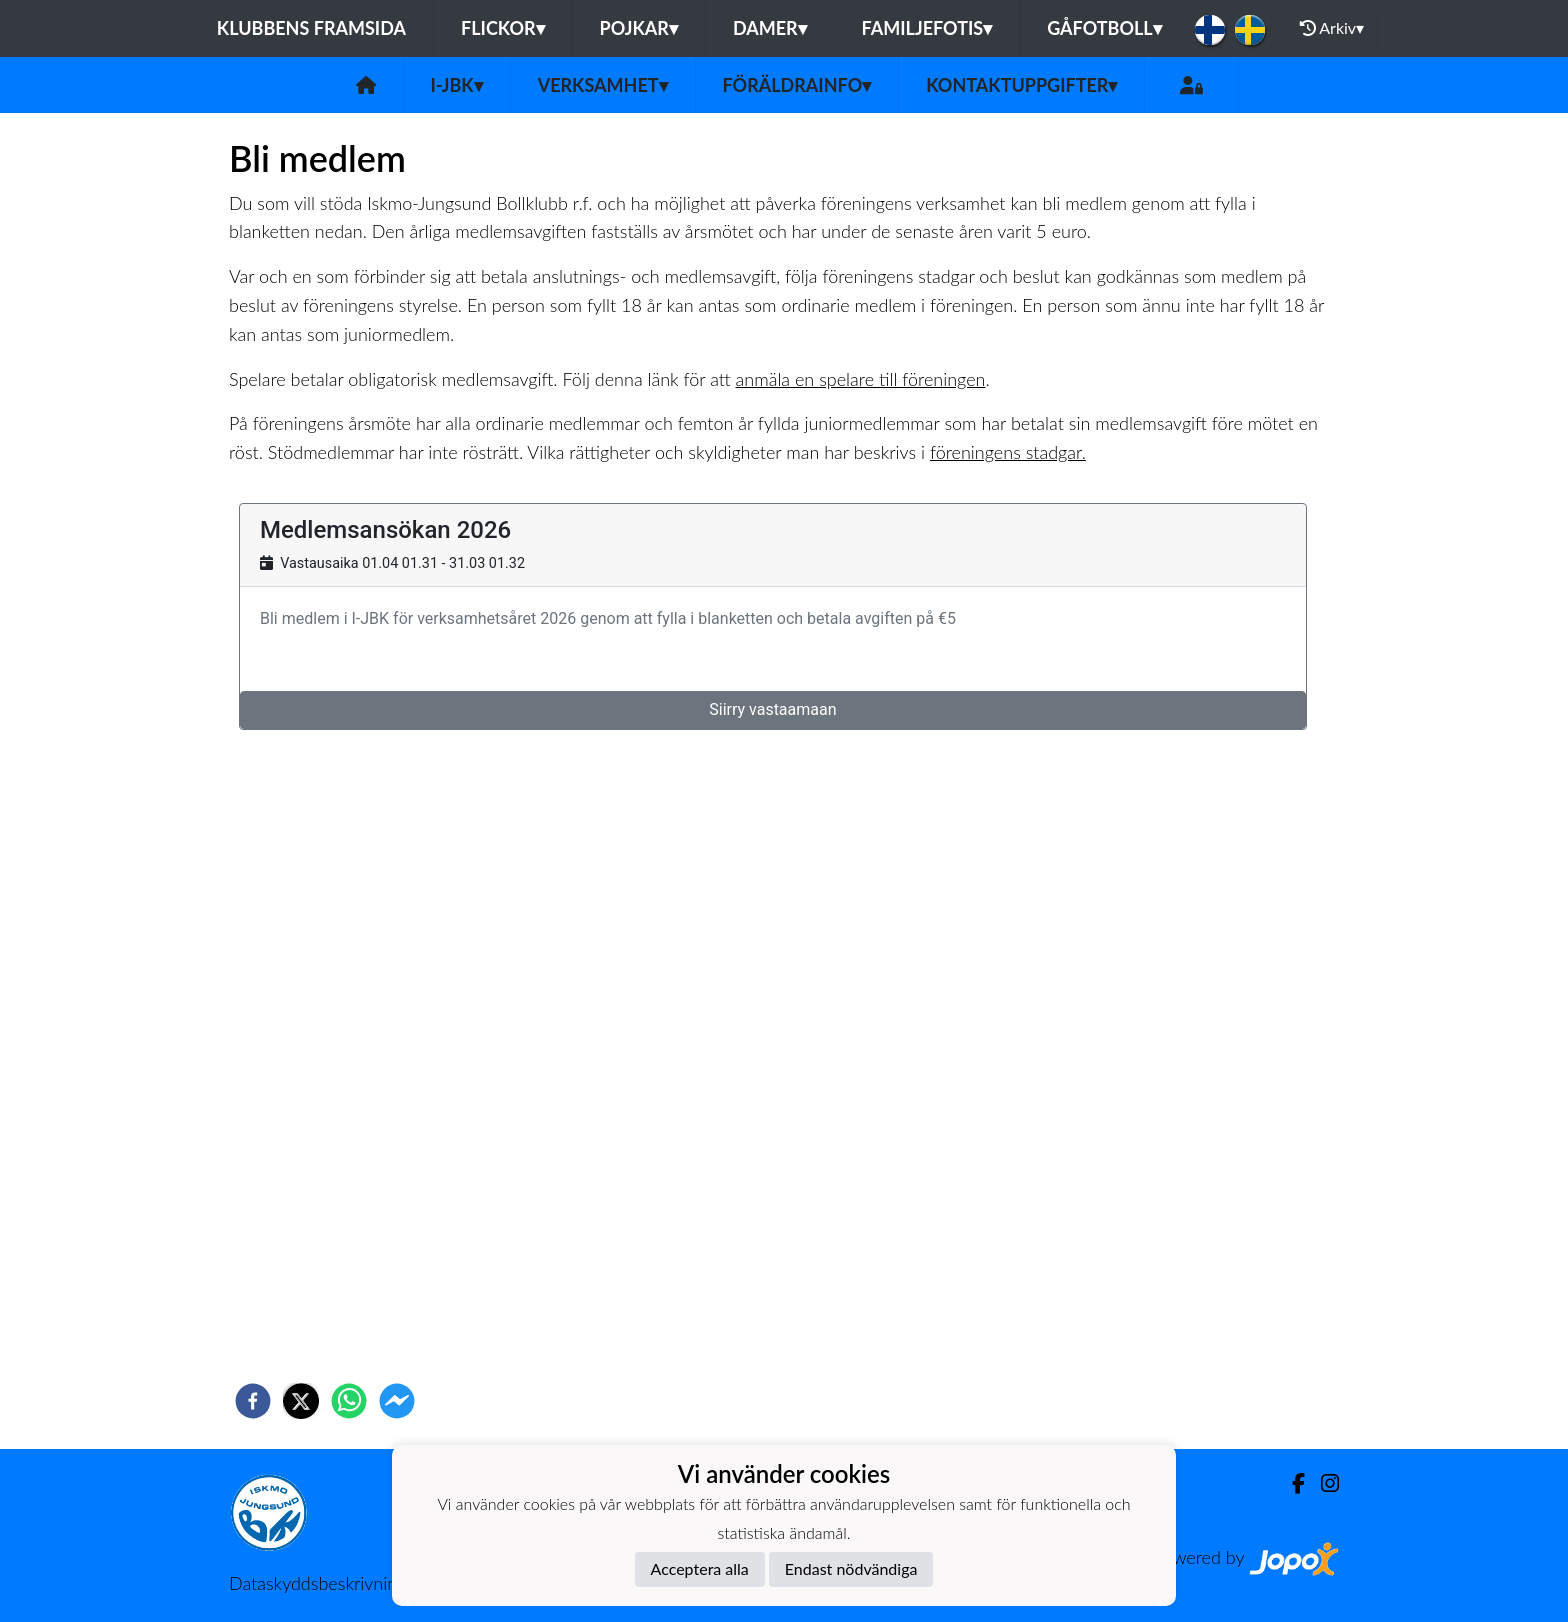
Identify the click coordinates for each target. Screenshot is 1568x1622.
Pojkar (639, 28)
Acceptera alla (700, 1568)
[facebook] (253, 1401)
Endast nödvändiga (851, 1568)
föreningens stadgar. (1008, 452)
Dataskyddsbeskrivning (317, 1583)
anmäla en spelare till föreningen (861, 379)
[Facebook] (1290, 1483)
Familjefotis (927, 28)
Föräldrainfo (797, 85)
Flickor (503, 28)
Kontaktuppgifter (1021, 85)
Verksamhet (603, 85)
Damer (770, 28)
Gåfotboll (1104, 28)
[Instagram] (1322, 1483)
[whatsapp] (349, 1401)
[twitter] (301, 1401)
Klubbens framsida (311, 28)
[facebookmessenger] (397, 1401)
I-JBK (457, 85)
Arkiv (1332, 28)
